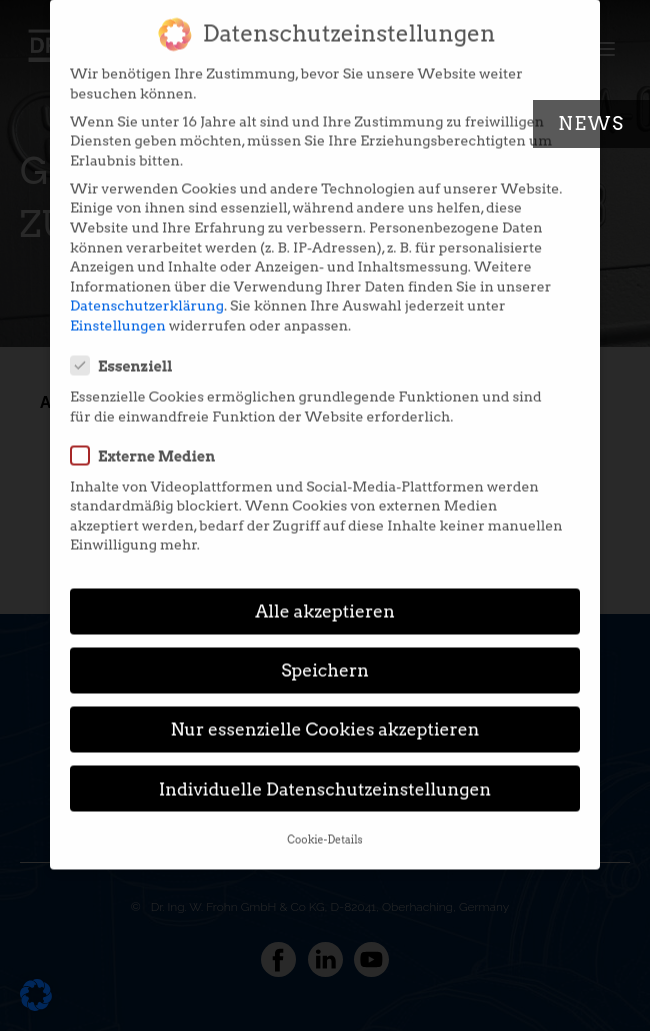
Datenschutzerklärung (147, 289)
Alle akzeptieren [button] (325, 594)
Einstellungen (118, 308)
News (591, 123)
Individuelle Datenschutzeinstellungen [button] (325, 771)
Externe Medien (149, 438)
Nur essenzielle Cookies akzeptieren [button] (324, 712)
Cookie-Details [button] (324, 822)
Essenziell (128, 349)
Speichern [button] (325, 653)
